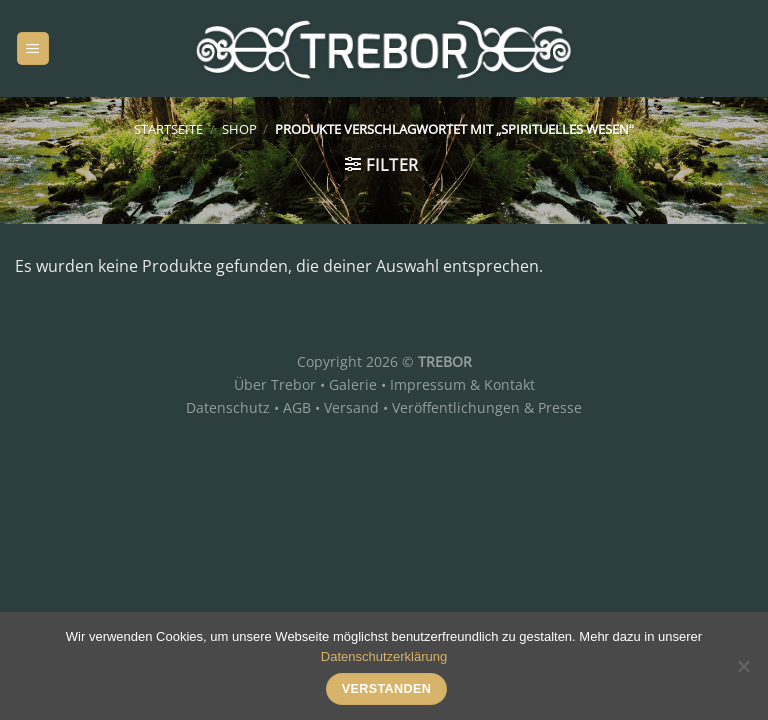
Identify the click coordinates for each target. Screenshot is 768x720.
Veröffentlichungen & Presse (487, 407)
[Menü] (33, 48)
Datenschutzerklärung (384, 656)
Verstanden (387, 689)
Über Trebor (275, 384)
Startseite (168, 129)
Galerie (353, 384)
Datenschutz (228, 407)
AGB (297, 407)
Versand (351, 407)
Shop (239, 129)
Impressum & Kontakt (462, 384)
